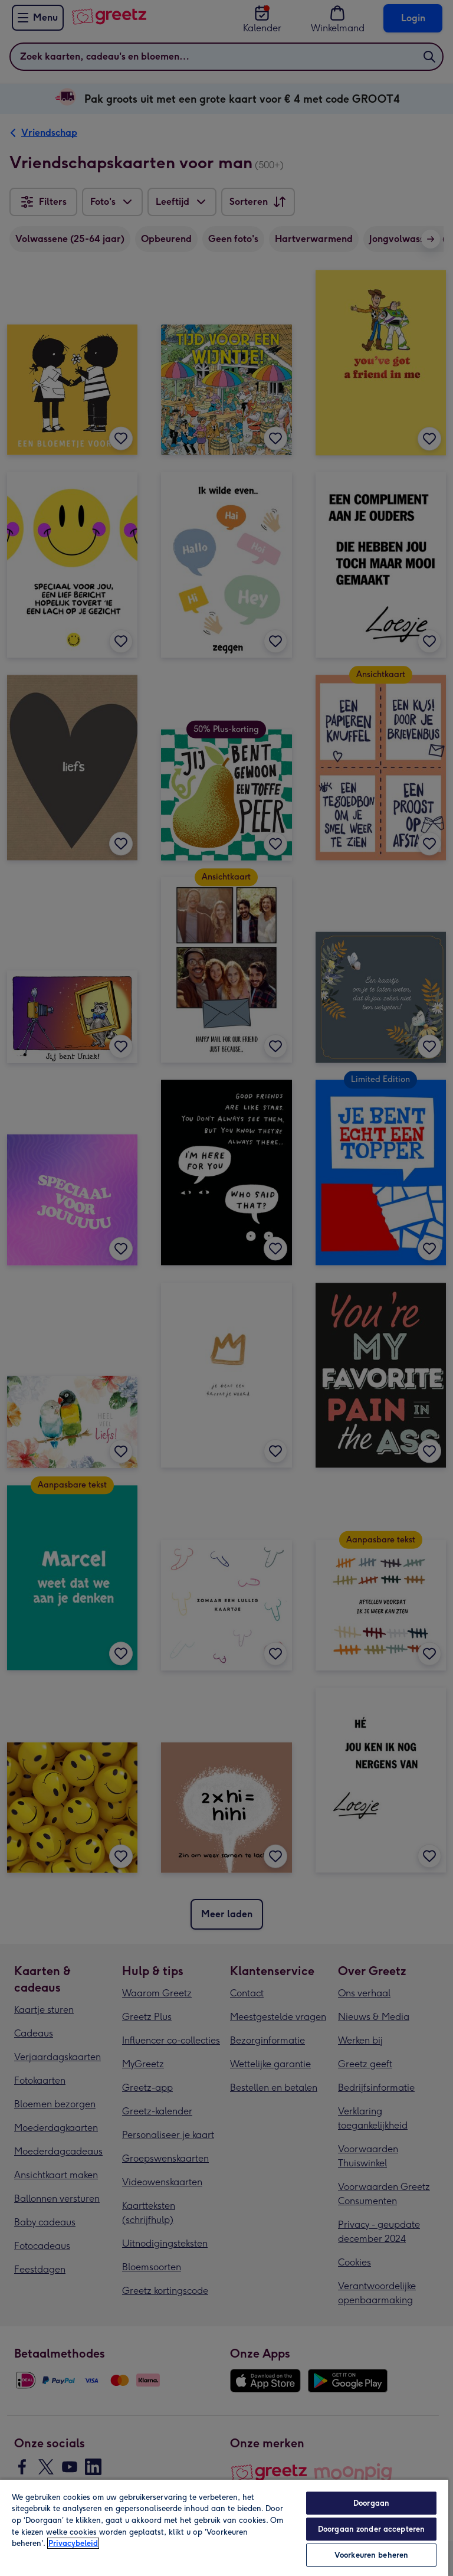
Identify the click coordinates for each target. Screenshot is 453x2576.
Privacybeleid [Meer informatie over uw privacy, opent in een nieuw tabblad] (73, 2543)
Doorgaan (371, 2503)
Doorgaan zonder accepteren (371, 2529)
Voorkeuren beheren (371, 2555)
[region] (224, 2527)
